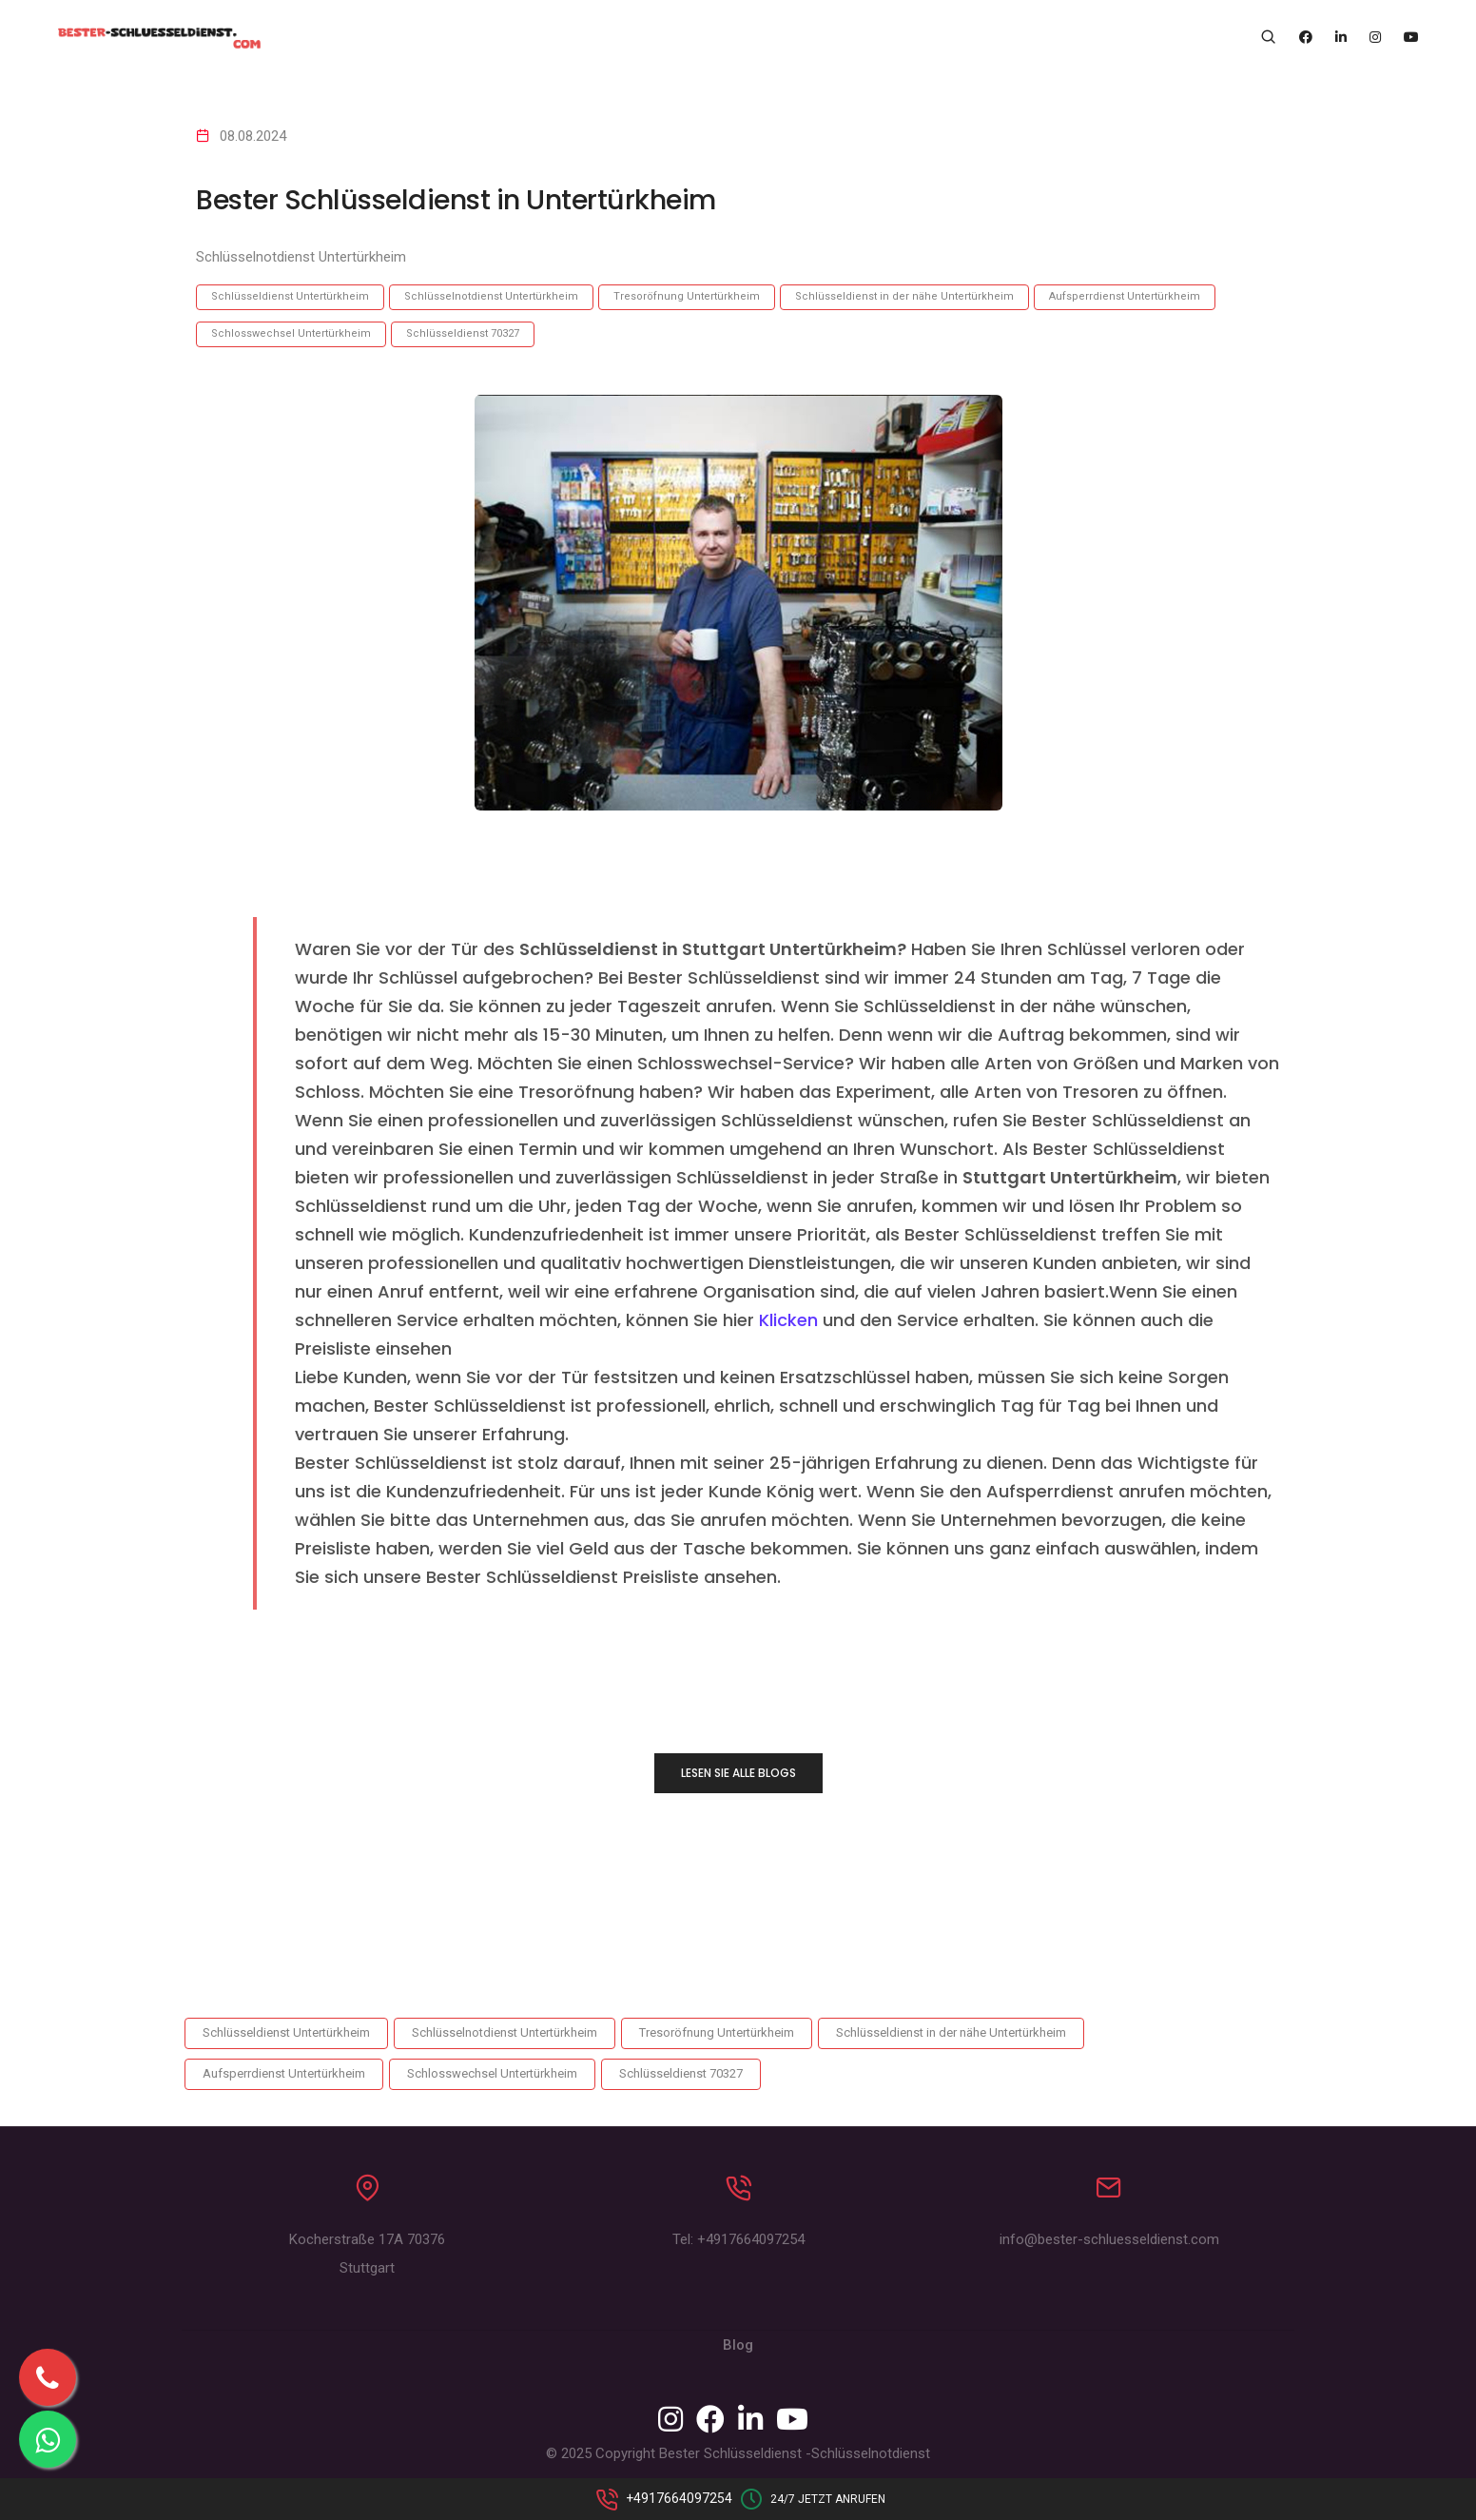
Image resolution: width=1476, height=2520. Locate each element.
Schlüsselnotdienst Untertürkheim (491, 296)
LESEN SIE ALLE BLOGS (738, 1773)
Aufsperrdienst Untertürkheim (1124, 296)
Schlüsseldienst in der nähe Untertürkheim (904, 296)
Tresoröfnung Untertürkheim (686, 296)
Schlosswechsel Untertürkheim (291, 333)
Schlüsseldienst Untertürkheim (290, 296)
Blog (738, 2349)
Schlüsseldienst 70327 (462, 333)
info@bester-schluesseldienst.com (1109, 2244)
